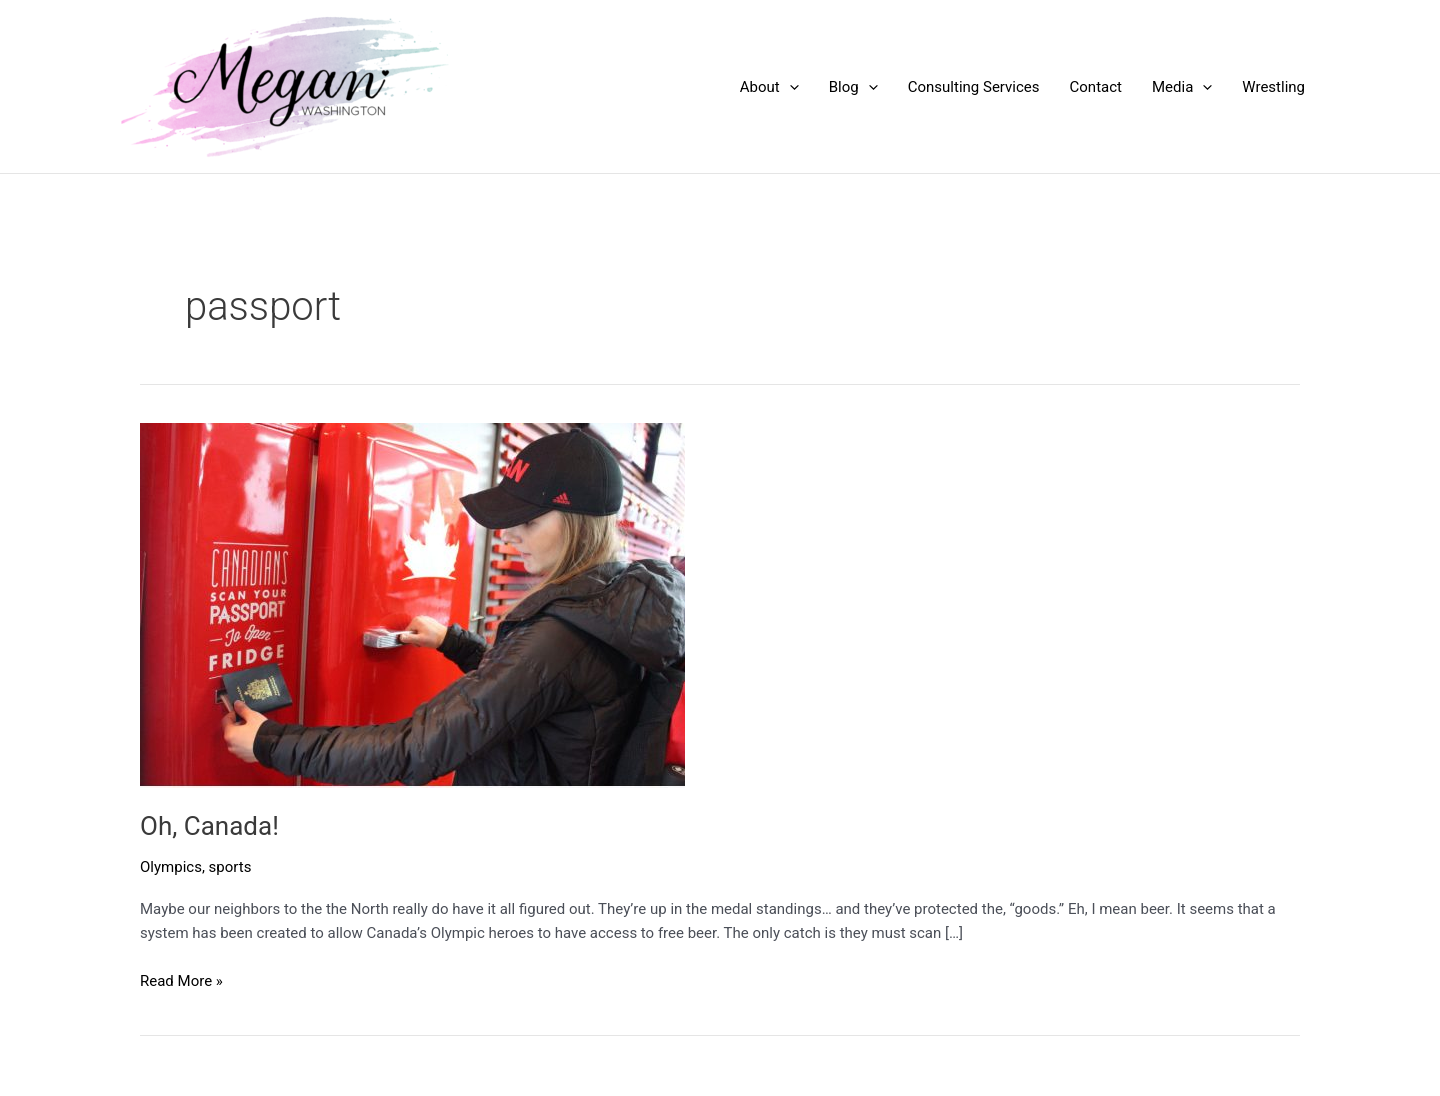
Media (1182, 87)
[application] (789, 87)
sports (230, 867)
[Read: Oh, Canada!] (412, 604)
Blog (853, 87)
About (769, 87)
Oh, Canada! (209, 826)
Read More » (181, 981)
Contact (1096, 87)
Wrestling (1273, 87)
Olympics (171, 867)
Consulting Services (974, 87)
